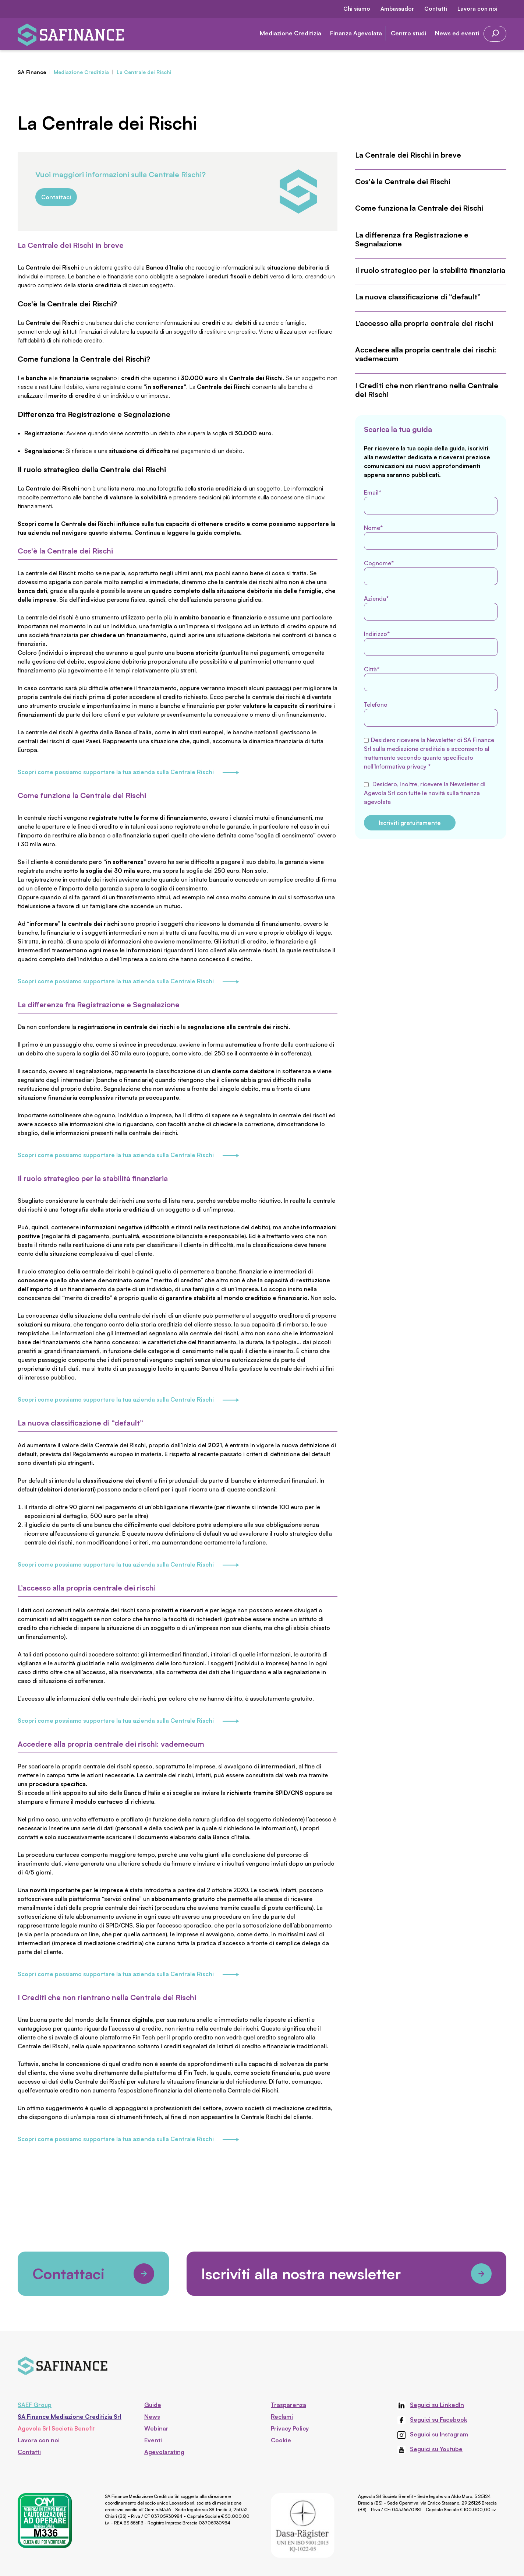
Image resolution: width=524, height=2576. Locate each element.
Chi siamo (356, 8)
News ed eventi (457, 33)
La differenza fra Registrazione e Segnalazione (411, 239)
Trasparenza (288, 2404)
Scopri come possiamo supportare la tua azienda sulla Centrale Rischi (128, 772)
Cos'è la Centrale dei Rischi (402, 181)
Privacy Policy (290, 2428)
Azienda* (431, 608)
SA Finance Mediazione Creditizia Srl (69, 2416)
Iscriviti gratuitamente (410, 822)
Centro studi (408, 33)
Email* (431, 501)
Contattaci (56, 197)
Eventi (153, 2440)
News (152, 2416)
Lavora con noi (477, 8)
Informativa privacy (400, 766)
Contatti (435, 8)
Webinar (156, 2428)
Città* (431, 678)
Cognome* (431, 572)
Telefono (431, 714)
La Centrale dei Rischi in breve (408, 155)
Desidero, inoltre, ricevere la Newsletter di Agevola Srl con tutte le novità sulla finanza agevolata (424, 792)
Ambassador (397, 8)
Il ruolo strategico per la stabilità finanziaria (430, 270)
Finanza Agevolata (356, 33)
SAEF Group (35, 2404)
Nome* (431, 537)
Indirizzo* (431, 643)
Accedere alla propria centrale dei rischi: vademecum (425, 354)
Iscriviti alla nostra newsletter (346, 2273)
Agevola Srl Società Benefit (56, 2428)
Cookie (281, 2440)
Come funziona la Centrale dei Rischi (419, 208)
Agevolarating (164, 2452)
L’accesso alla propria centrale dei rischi (424, 323)
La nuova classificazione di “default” (418, 296)
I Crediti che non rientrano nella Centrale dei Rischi (426, 390)
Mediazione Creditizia (290, 33)
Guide (152, 2404)
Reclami (282, 2416)
